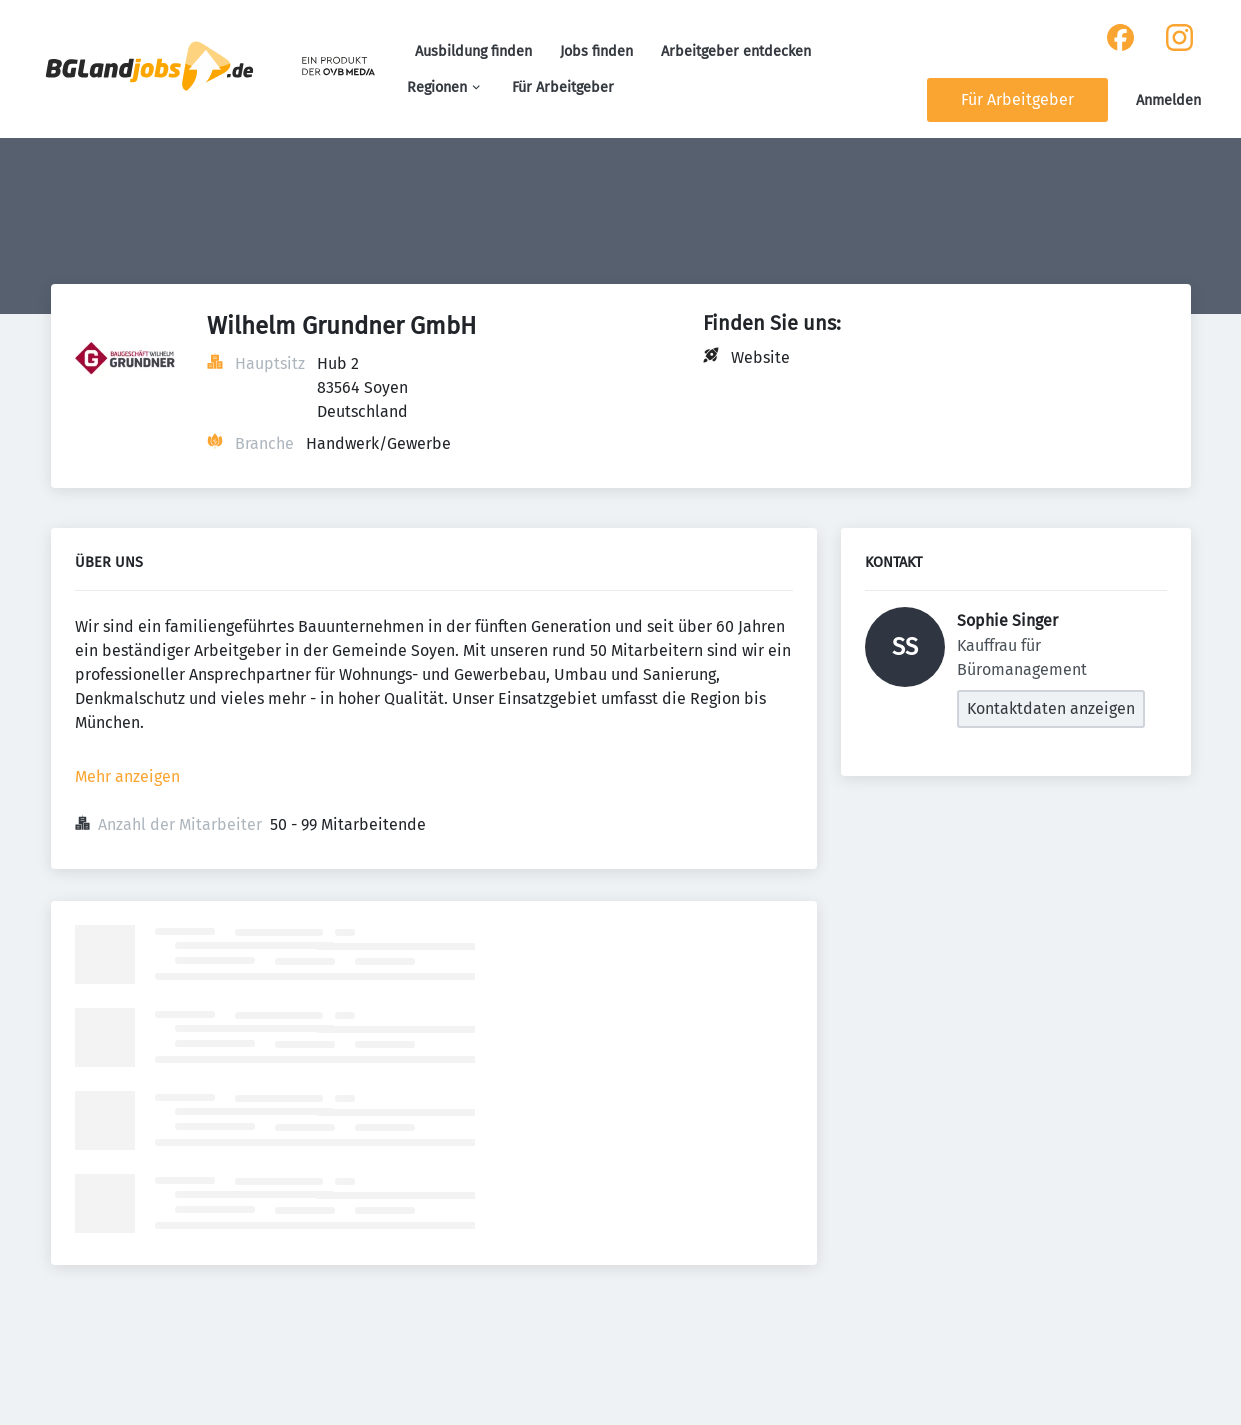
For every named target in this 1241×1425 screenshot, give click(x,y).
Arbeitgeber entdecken (736, 51)
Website (760, 357)
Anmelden (1168, 100)
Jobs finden (596, 51)
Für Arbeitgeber (563, 87)
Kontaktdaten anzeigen (1051, 708)
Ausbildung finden (473, 51)
